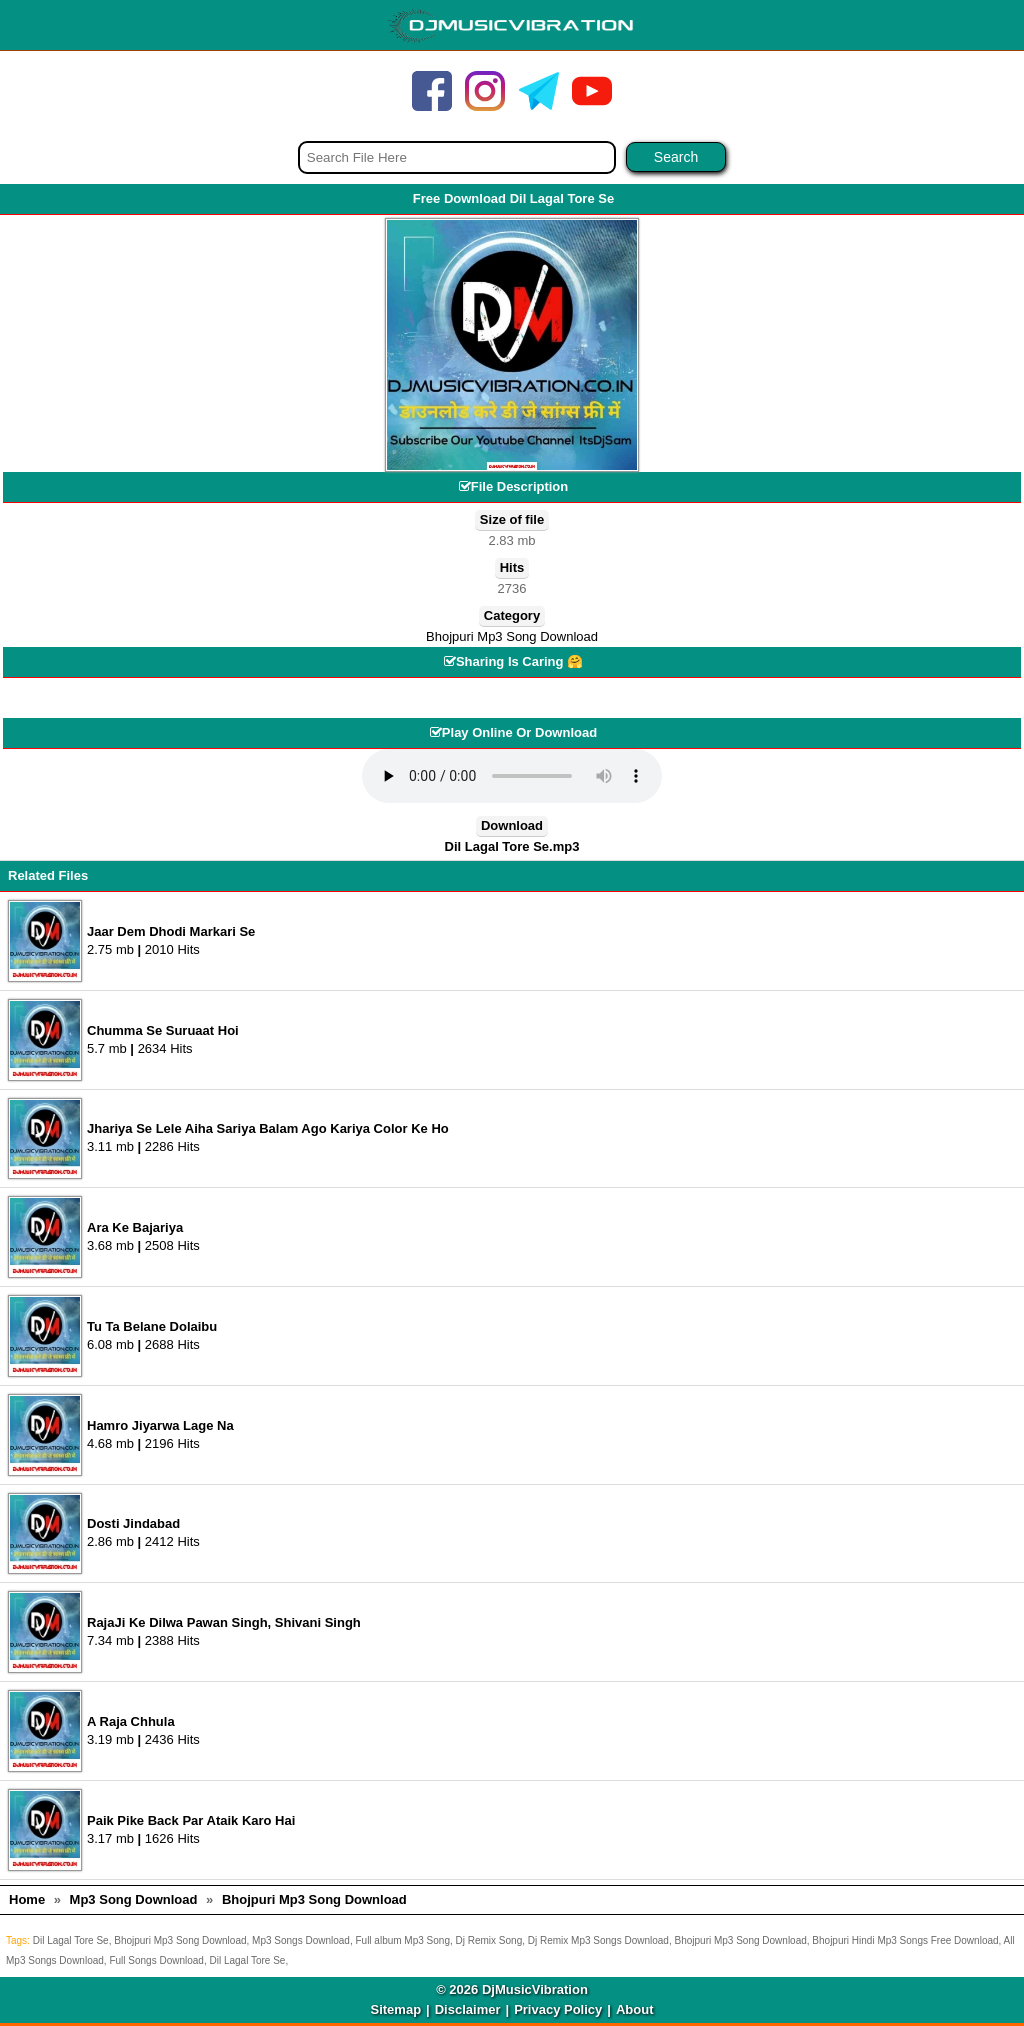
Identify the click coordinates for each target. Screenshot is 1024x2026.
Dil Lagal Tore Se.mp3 (512, 846)
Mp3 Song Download (134, 1899)
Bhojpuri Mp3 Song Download (512, 636)
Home (27, 1899)
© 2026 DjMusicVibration (512, 1989)
